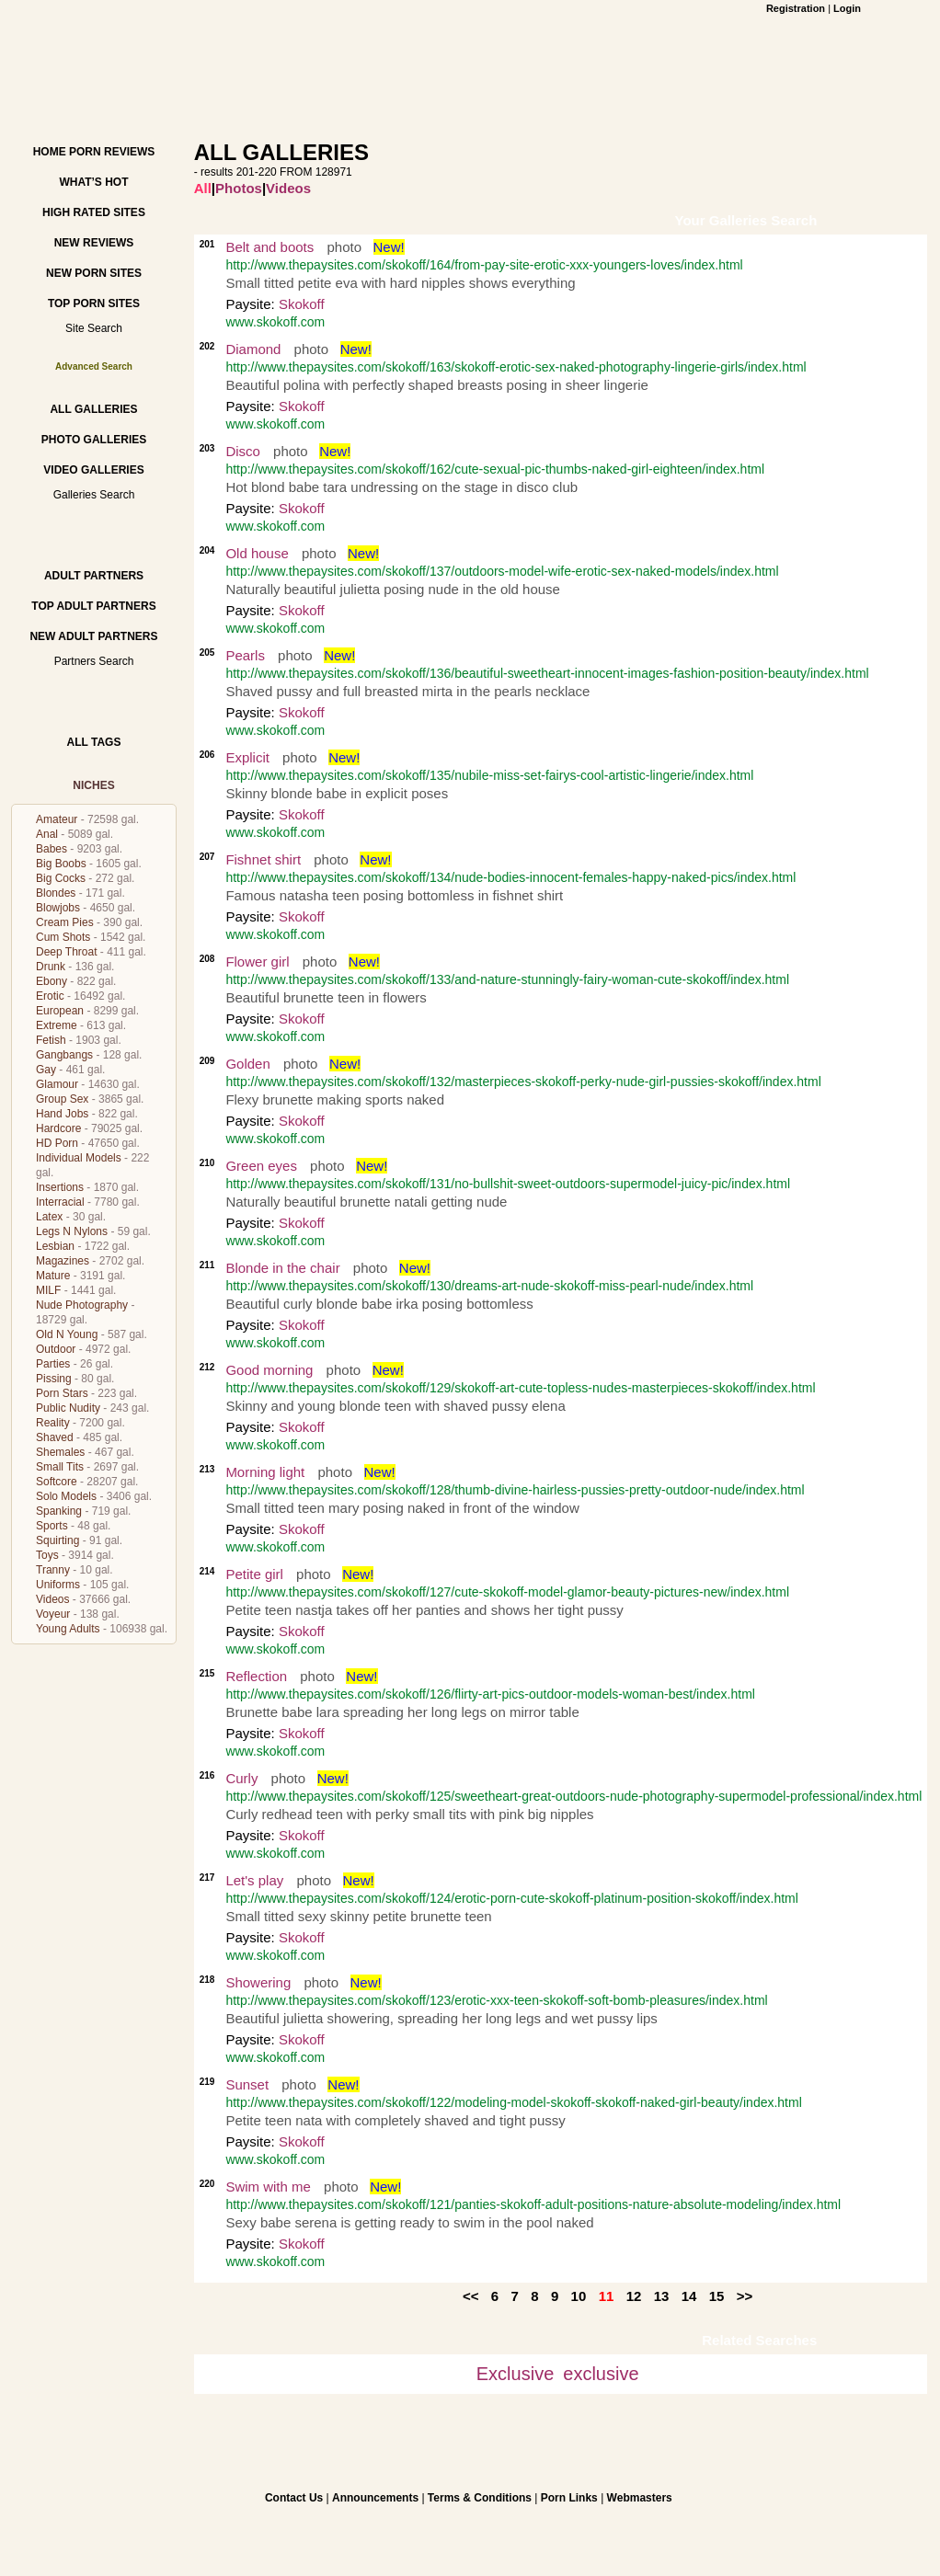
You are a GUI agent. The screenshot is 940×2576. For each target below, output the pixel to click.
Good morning (269, 1370)
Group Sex (62, 1099)
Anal (47, 834)
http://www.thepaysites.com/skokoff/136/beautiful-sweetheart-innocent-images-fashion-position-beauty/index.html (546, 673)
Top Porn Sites (94, 303)
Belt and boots (269, 247)
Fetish (51, 1040)
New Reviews (94, 242)
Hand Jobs (62, 1113)
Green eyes (261, 1166)
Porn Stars (62, 1393)
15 (717, 2296)
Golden (247, 1063)
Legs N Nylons (72, 1231)
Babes (51, 848)
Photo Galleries (93, 439)
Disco (242, 451)
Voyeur (53, 1614)
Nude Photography (82, 1305)
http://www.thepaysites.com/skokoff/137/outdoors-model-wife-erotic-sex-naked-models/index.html (501, 571)
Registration (795, 8)
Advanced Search (93, 366)
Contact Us (294, 2497)
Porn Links (569, 2497)
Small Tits (60, 1466)
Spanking (59, 1511)
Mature (53, 1275)
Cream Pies (65, 922)
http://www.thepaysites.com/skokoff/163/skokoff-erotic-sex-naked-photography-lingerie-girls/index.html (515, 367)
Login (847, 8)
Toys (47, 1555)
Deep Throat (66, 951)
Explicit (247, 757)
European (60, 1010)
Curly (241, 1778)
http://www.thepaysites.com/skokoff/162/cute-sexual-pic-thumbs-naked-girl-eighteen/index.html (494, 469)
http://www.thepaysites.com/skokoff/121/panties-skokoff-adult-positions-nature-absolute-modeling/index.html (533, 2204)
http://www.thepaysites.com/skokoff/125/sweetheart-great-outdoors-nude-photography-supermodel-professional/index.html (573, 1796)
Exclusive (515, 2374)
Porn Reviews (112, 151)
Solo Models (66, 1496)
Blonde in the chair (282, 1268)
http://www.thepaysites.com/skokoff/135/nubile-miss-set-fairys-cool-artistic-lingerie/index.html (489, 775)
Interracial (60, 1202)
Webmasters (639, 2497)
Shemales (60, 1452)
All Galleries (93, 409)
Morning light (264, 1472)
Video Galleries (93, 470)
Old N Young (66, 1334)
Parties (53, 1363)
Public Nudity (68, 1408)
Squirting (57, 1540)
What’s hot (93, 182)
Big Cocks (61, 878)
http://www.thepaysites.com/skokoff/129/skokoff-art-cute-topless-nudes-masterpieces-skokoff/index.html (520, 1387)
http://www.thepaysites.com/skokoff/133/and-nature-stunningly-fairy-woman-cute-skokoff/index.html (507, 979)
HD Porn (57, 1143)
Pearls (245, 655)
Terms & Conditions (480, 2497)
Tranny (53, 1569)
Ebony (51, 981)
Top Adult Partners (93, 606)
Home (49, 151)
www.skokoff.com (275, 322)
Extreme (56, 1025)
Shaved (55, 1437)
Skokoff (302, 304)
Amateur (56, 819)
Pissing (54, 1378)
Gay (46, 1069)
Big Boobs (61, 863)
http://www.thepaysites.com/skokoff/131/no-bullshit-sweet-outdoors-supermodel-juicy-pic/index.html (507, 1183)
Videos (52, 1599)
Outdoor (55, 1349)
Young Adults (68, 1628)
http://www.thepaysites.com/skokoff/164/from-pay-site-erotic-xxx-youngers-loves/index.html (483, 265)
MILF (48, 1290)
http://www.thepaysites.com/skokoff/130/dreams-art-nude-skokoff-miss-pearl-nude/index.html (489, 1285)
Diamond (253, 349)
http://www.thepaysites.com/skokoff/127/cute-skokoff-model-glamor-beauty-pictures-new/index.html (507, 1592)
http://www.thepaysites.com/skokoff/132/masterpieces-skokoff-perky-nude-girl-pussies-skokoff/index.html (522, 1081)
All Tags (94, 742)
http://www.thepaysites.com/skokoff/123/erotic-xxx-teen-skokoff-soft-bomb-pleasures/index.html (496, 2000)
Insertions (60, 1187)
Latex (49, 1216)
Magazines (62, 1260)
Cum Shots (63, 937)
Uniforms (58, 1584)
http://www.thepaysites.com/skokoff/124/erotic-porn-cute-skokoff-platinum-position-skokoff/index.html (511, 1898)
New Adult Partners (93, 636)
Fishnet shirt (263, 859)
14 (689, 2296)
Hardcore (58, 1128)
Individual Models (78, 1157)
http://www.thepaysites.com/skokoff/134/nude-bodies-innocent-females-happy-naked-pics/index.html (510, 877)
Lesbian (55, 1246)
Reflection (256, 1676)
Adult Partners (93, 575)
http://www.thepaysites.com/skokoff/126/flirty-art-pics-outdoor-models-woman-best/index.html (490, 1694)
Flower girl (257, 961)
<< (471, 2296)
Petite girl (254, 1574)
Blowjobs (58, 907)
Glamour (57, 1084)
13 (662, 2296)
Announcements (375, 2497)
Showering (258, 1982)
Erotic (50, 996)
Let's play (254, 1880)
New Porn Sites (94, 273)
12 (634, 2296)
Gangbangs (64, 1054)
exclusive (600, 2374)
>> (745, 2296)
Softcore (56, 1481)
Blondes (55, 893)
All (203, 188)
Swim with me (268, 2186)
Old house (256, 553)
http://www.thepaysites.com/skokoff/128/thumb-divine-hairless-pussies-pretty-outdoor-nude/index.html (514, 1490)
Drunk (50, 966)
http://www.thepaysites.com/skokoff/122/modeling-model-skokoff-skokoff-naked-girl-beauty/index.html (513, 2102)
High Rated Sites (93, 212)
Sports (52, 1525)
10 (579, 2296)
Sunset (247, 2084)
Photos (238, 188)
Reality (53, 1422)
